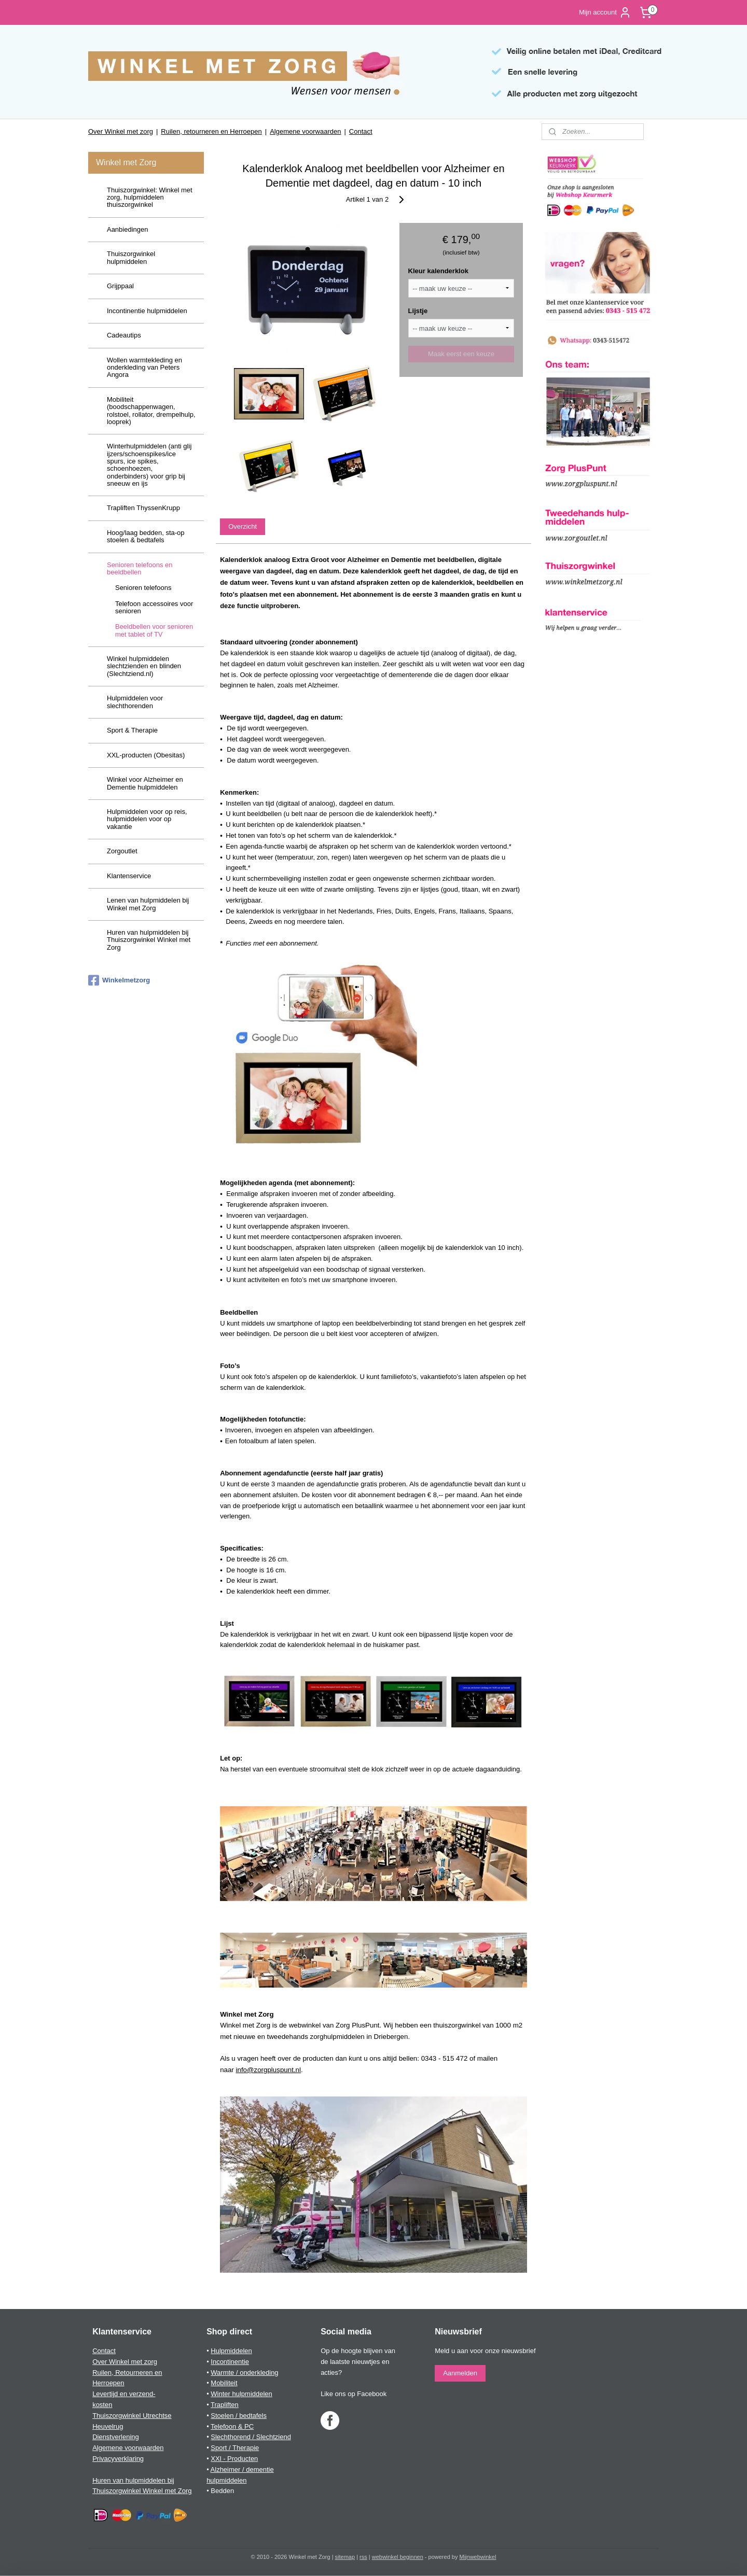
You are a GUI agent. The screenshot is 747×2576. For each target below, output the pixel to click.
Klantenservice (129, 876)
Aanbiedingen (127, 229)
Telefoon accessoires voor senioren (154, 607)
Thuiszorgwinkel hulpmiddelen (131, 257)
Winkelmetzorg (119, 980)
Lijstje (418, 311)
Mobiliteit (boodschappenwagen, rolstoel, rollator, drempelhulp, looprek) (151, 411)
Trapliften (225, 2405)
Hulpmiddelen (231, 2351)
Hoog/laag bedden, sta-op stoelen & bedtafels (146, 536)
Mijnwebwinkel (478, 2557)
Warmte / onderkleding (244, 2372)
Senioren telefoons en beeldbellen (139, 568)
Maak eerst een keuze (461, 354)
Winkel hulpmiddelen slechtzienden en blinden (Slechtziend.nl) (144, 666)
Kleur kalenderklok (438, 271)
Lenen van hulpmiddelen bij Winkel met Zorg (148, 903)
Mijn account (605, 12)
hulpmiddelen (226, 2480)
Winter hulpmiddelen (241, 2394)
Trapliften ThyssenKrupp (143, 508)
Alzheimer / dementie (242, 2469)
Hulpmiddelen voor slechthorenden (135, 701)
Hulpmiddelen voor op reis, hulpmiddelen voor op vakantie (147, 819)
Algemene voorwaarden (305, 131)
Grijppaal (120, 286)
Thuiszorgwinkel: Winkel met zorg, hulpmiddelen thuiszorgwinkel (149, 197)
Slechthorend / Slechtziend (251, 2437)
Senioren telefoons (143, 588)
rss (363, 2557)
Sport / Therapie (235, 2448)
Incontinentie (230, 2362)
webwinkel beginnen (397, 2557)
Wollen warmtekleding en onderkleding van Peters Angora (144, 367)
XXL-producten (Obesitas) (146, 755)
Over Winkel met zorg (120, 131)
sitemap (345, 2557)
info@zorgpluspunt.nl (268, 2070)
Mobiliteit (224, 2383)
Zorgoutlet (122, 851)
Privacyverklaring (118, 2458)
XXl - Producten (234, 2458)
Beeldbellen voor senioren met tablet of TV (154, 630)
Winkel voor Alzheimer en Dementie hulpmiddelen (145, 783)
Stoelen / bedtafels (239, 2415)
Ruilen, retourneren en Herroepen (211, 131)
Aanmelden (460, 2373)
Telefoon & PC (232, 2426)
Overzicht (242, 526)
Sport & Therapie (132, 730)
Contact (360, 131)
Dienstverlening (115, 2437)
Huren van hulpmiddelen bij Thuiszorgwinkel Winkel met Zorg (148, 939)
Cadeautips (124, 335)
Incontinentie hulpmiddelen (147, 311)
